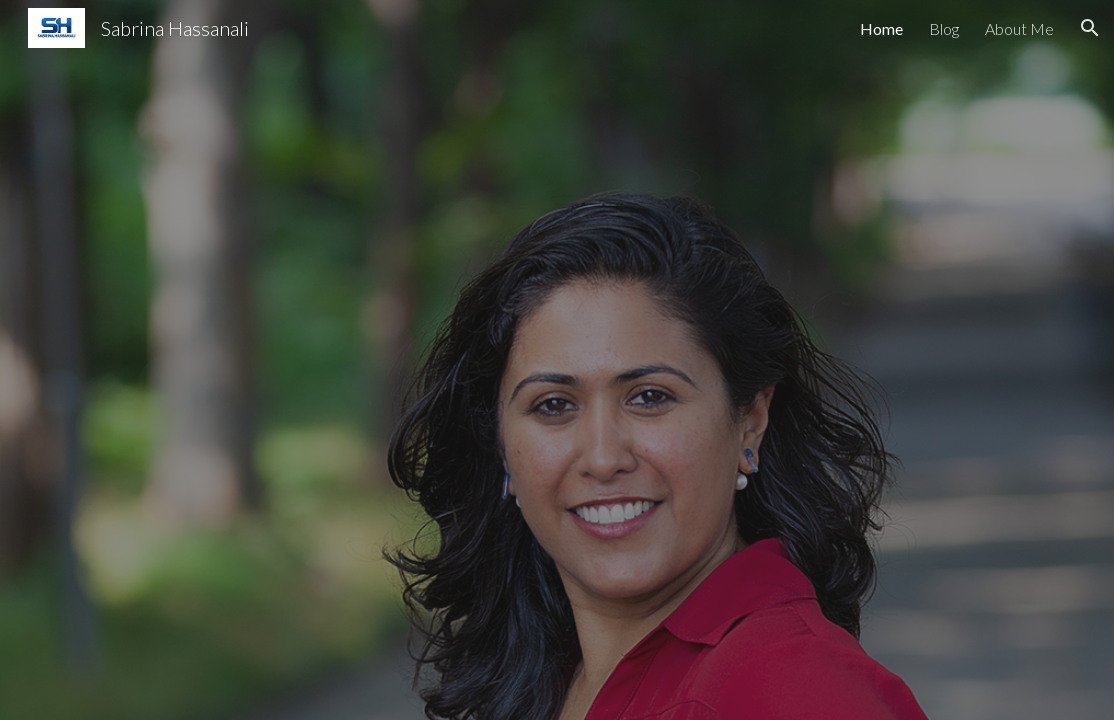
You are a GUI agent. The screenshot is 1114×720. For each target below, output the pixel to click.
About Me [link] (1019, 28)
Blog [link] (944, 28)
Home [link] (881, 28)
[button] (1090, 28)
